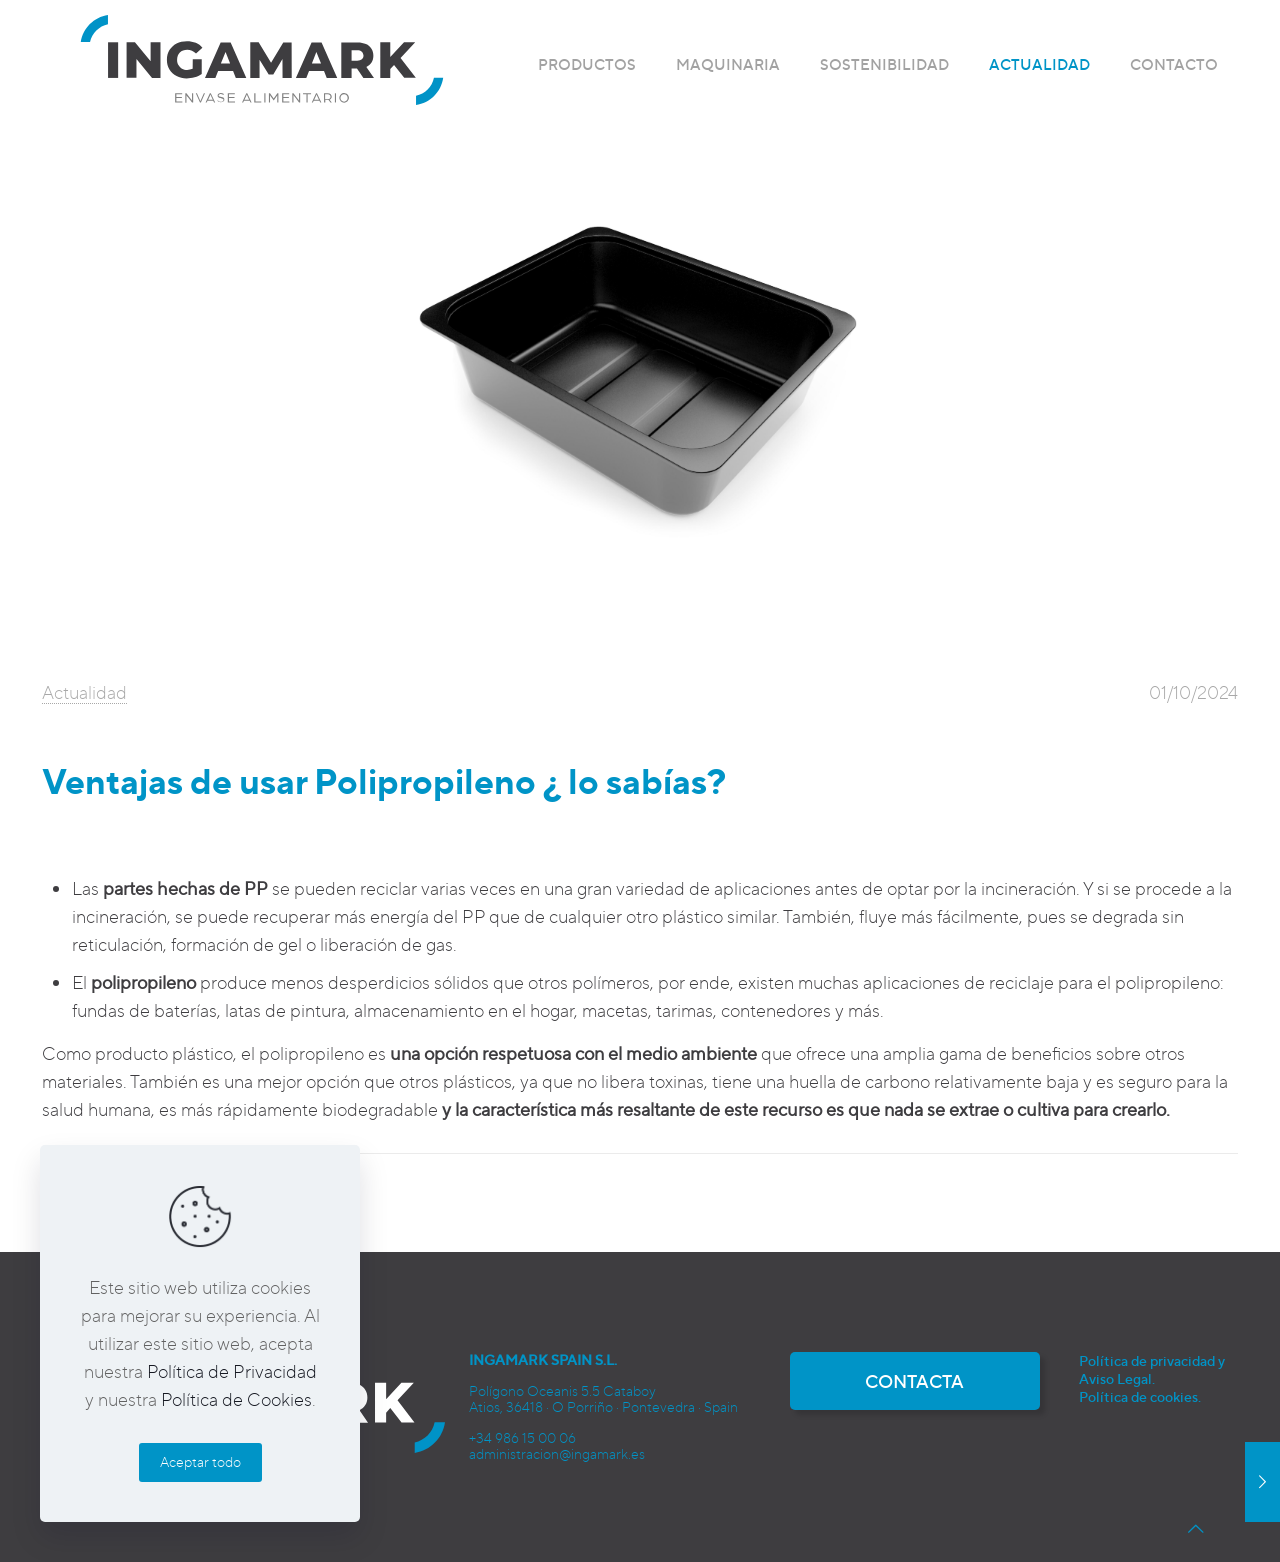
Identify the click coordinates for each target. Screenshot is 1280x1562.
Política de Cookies (236, 1399)
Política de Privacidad (232, 1371)
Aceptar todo (200, 1461)
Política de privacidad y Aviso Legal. (1152, 1369)
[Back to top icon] (1196, 1528)
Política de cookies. (1140, 1396)
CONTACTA (914, 1381)
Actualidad (84, 692)
